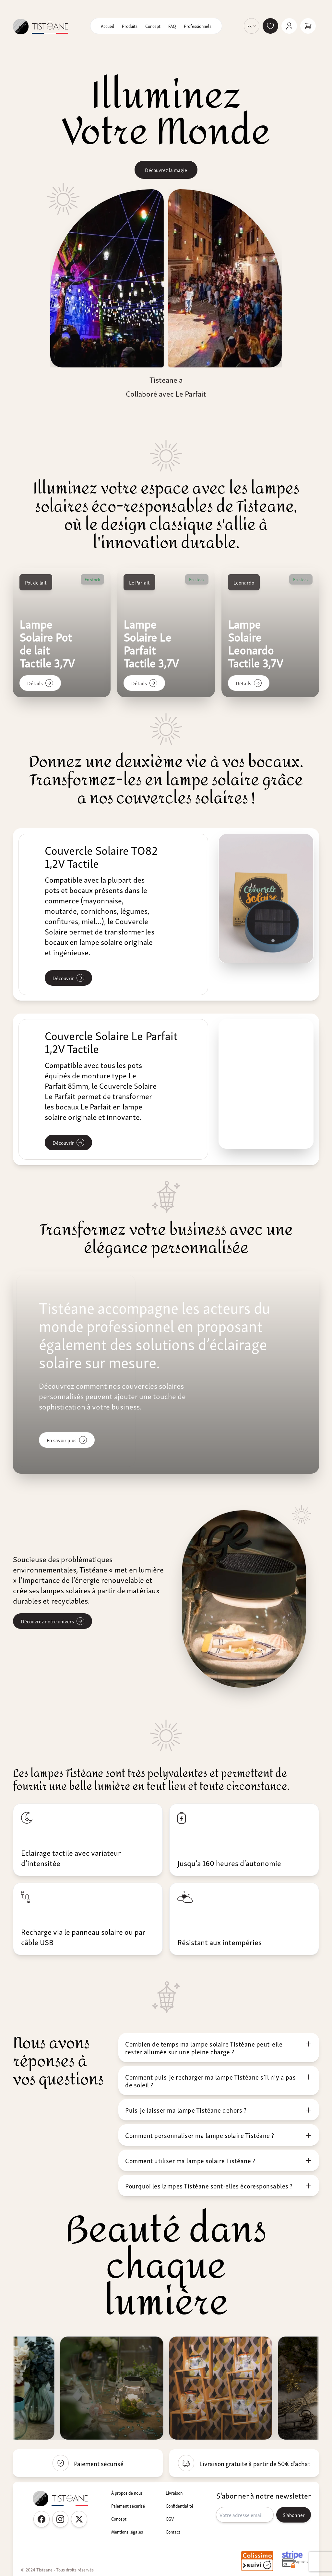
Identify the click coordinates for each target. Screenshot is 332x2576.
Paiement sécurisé (128, 2505)
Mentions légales (127, 2531)
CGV (170, 2518)
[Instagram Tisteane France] (60, 2519)
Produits (129, 26)
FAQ (172, 26)
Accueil (107, 26)
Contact (173, 2531)
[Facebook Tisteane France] (41, 2519)
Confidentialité (179, 2505)
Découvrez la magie (166, 170)
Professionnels (197, 26)
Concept (152, 26)
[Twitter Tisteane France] (79, 2519)
